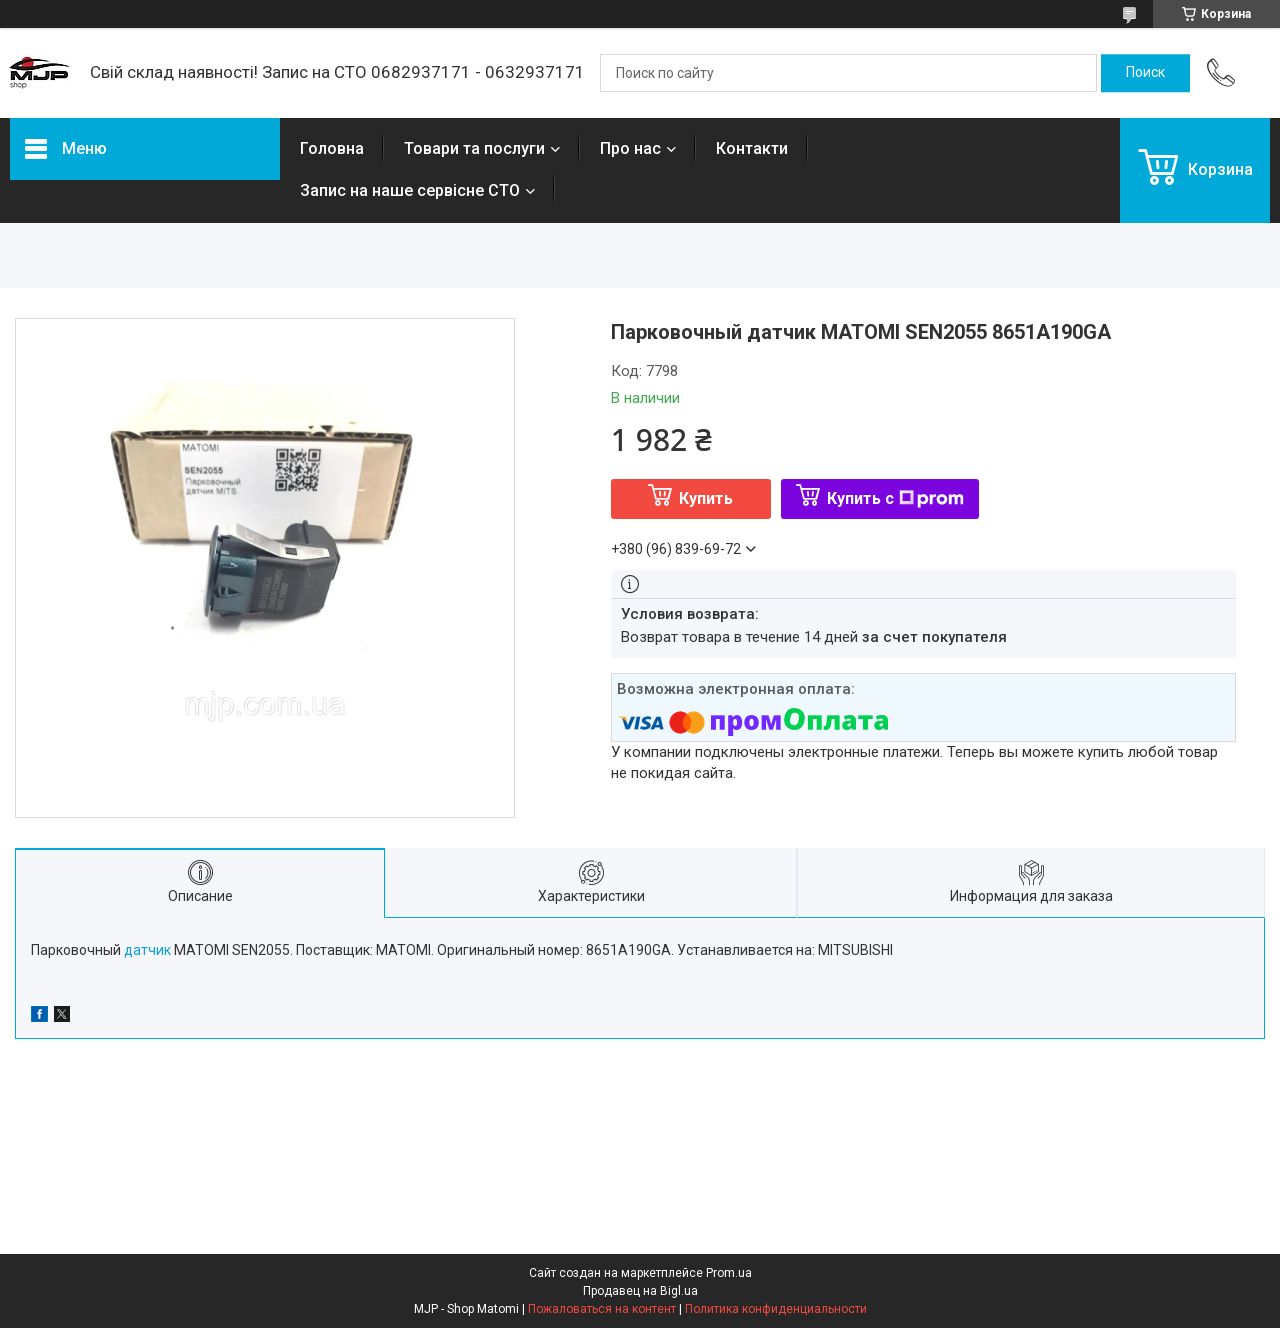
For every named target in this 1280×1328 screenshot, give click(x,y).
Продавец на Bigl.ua (640, 1291)
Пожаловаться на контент (602, 1309)
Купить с (895, 498)
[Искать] (1145, 73)
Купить (706, 498)
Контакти (752, 148)
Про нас (630, 148)
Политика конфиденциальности (776, 1309)
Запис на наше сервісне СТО (410, 190)
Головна (332, 148)
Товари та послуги (474, 148)
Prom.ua (729, 1273)
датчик (147, 950)
